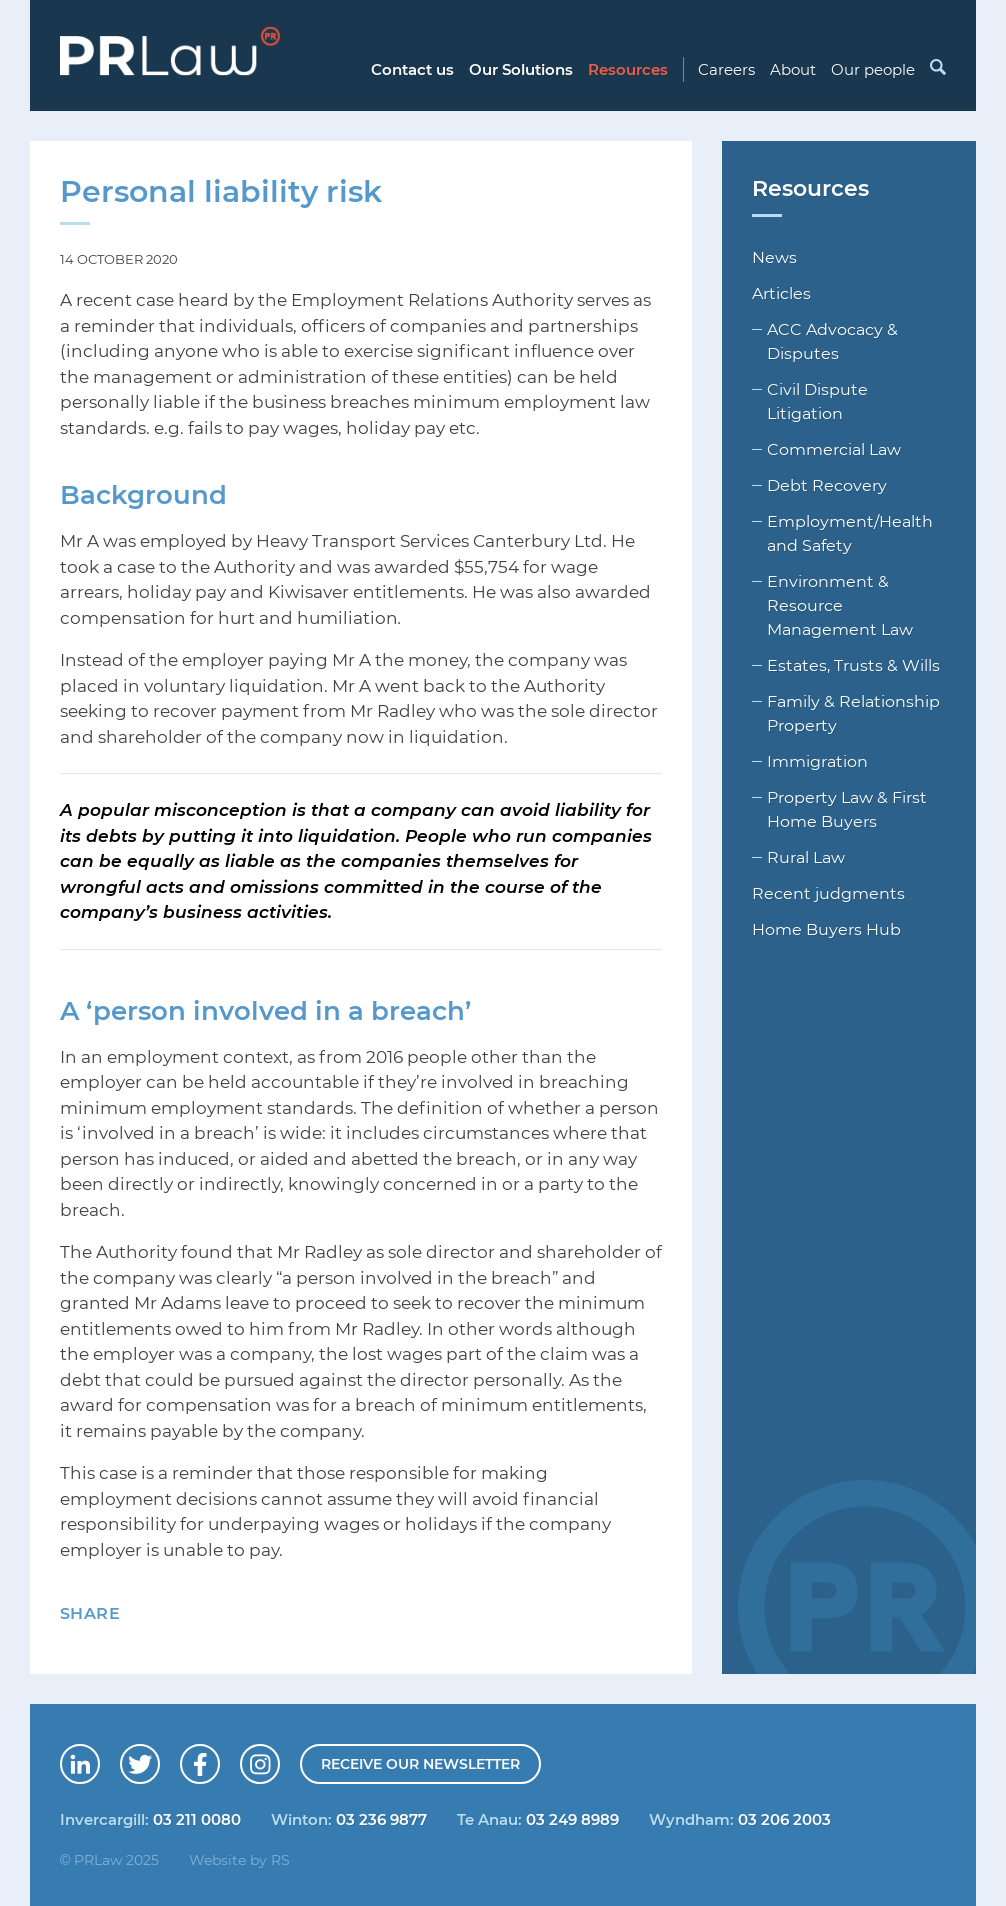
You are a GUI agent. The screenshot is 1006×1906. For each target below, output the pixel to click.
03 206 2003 (784, 1819)
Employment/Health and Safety (850, 533)
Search (937, 67)
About (793, 69)
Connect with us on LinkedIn (99, 1757)
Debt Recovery (827, 485)
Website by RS (239, 1859)
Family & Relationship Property (853, 713)
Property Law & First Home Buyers (847, 809)
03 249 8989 (572, 1819)
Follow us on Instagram (279, 1757)
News (774, 257)
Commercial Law (834, 449)
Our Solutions (521, 69)
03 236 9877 (381, 1819)
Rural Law (806, 857)
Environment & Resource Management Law (840, 605)
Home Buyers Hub (826, 929)
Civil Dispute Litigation (817, 401)
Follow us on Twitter (159, 1757)
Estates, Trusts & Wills (853, 665)
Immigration (817, 761)
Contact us (412, 69)
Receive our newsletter (420, 1763)
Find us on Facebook (219, 1757)
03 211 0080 (197, 1819)
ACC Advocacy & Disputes (832, 341)
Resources (628, 69)
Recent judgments (828, 893)
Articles (781, 293)
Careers (726, 69)
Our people (873, 69)
